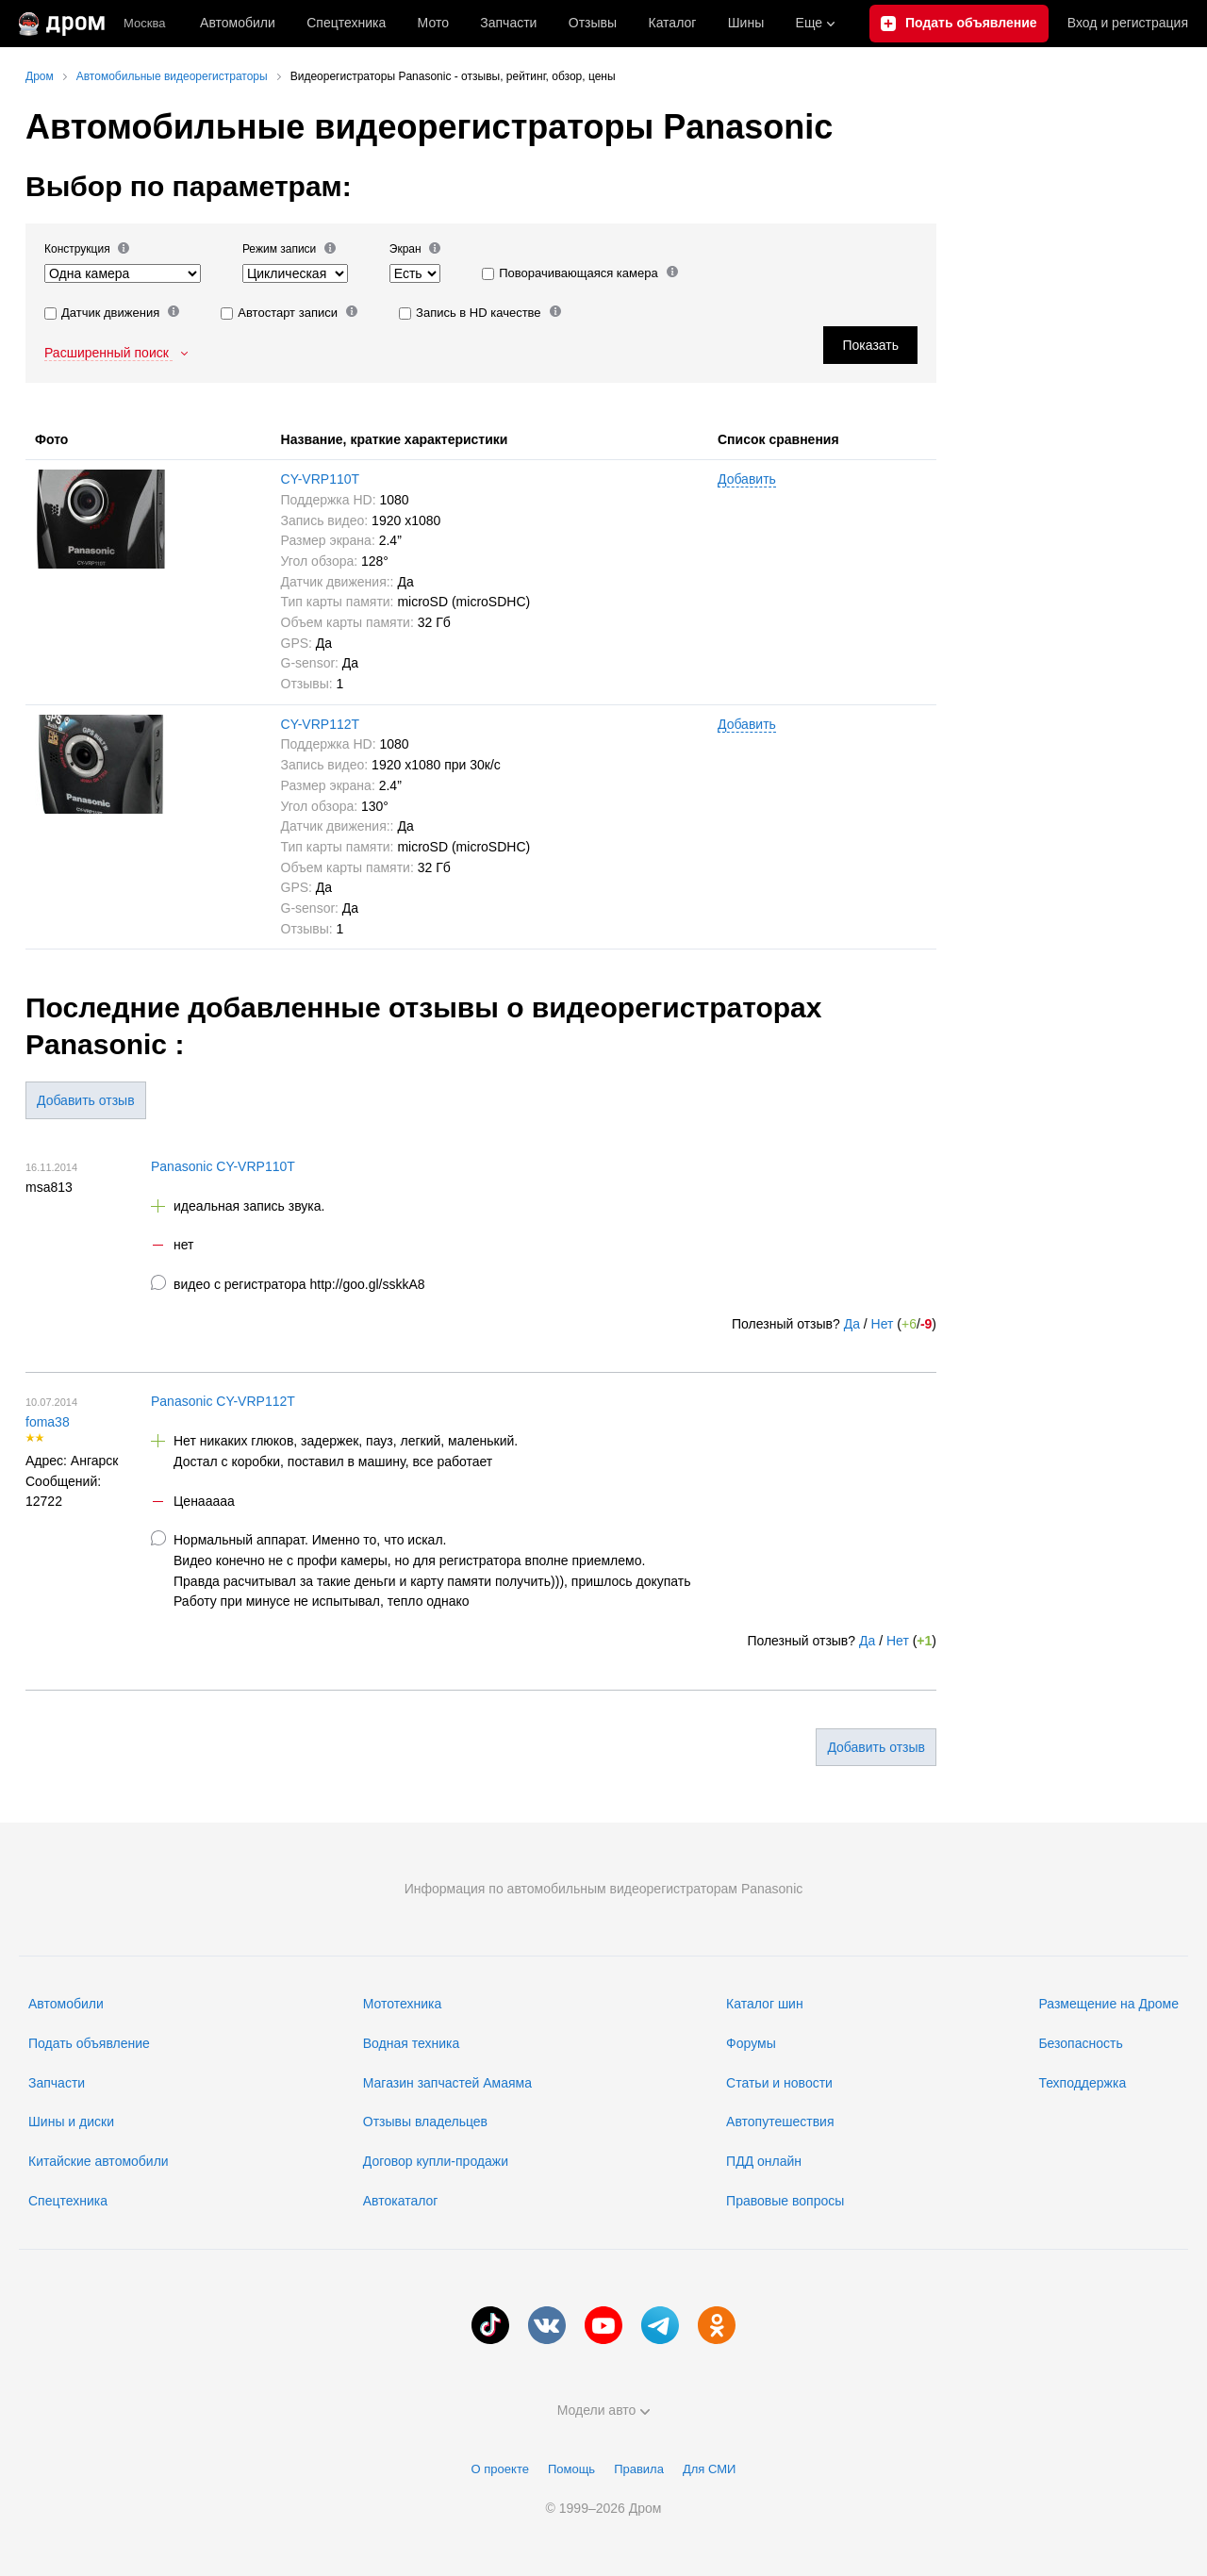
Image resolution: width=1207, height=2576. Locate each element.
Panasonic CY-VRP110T (223, 1166)
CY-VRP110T (320, 479)
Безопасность (1080, 2043)
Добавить (747, 479)
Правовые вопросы (785, 2200)
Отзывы (593, 22)
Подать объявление (89, 2043)
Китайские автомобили (98, 2161)
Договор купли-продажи (435, 2161)
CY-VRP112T (320, 724)
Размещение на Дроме (1108, 2003)
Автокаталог (400, 2200)
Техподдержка (1082, 2082)
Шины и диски (71, 2121)
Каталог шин (764, 2003)
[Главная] (62, 23)
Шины (746, 22)
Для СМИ (709, 2469)
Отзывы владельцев (425, 2121)
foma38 (47, 1421)
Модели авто (604, 2410)
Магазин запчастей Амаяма (447, 2082)
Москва (144, 23)
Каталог (672, 22)
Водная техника (411, 2043)
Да (852, 1323)
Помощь (571, 2469)
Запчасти (508, 22)
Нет (882, 1323)
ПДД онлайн (764, 2161)
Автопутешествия (780, 2121)
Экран (415, 248)
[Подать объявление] (959, 23)
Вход (1127, 23)
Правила (639, 2469)
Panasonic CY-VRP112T (223, 1401)
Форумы (751, 2043)
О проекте (500, 2469)
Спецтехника (67, 2200)
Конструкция (86, 248)
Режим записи (289, 248)
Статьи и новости (779, 2082)
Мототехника (402, 2003)
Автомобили (237, 22)
